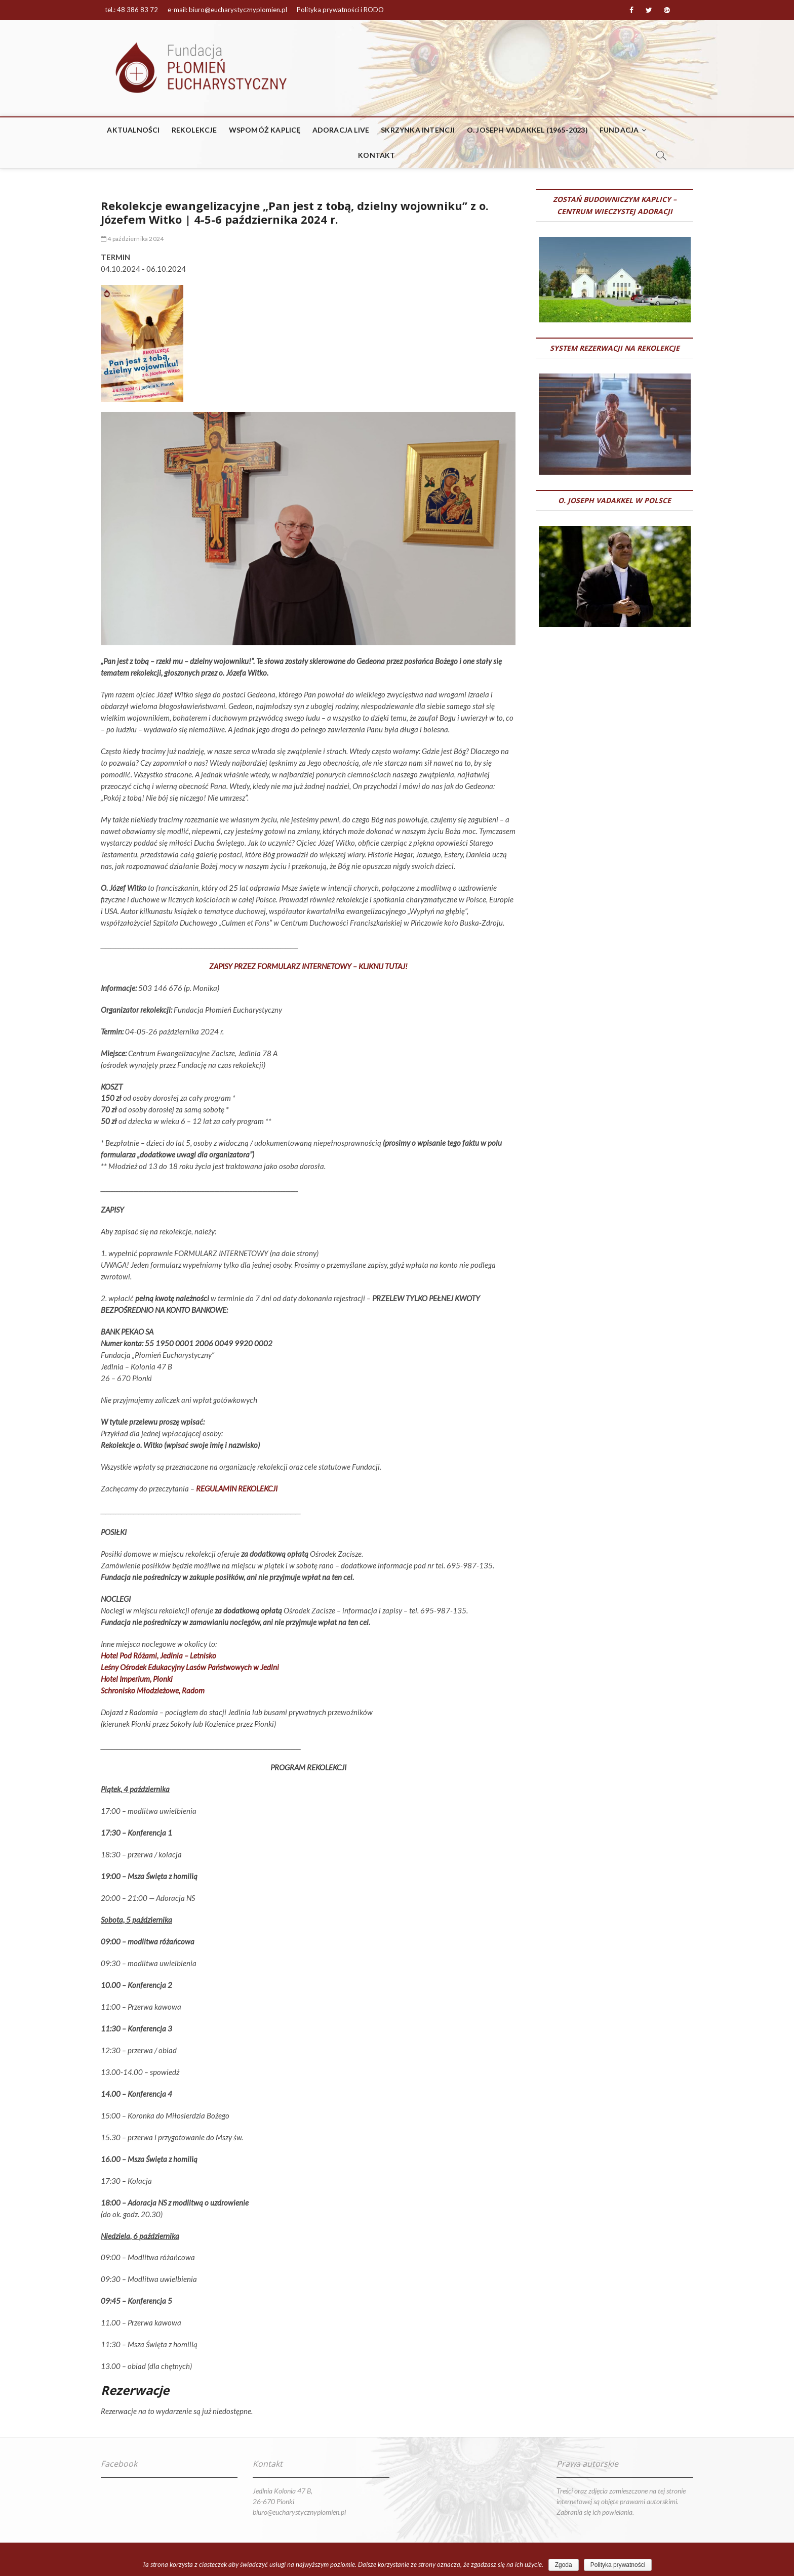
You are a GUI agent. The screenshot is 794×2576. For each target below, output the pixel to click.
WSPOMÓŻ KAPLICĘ (265, 130)
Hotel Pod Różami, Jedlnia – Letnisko (158, 1655)
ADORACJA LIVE (341, 130)
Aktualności (133, 130)
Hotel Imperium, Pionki (137, 1678)
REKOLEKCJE (194, 130)
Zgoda (563, 2564)
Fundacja (619, 130)
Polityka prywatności (618, 2564)
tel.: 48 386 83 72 (131, 10)
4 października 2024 (132, 238)
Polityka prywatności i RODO (340, 10)
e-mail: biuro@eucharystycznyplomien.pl (227, 10)
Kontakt (376, 155)
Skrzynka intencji (418, 130)
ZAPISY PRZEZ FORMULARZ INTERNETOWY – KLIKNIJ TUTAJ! (308, 966)
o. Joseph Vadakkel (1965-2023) (527, 130)
